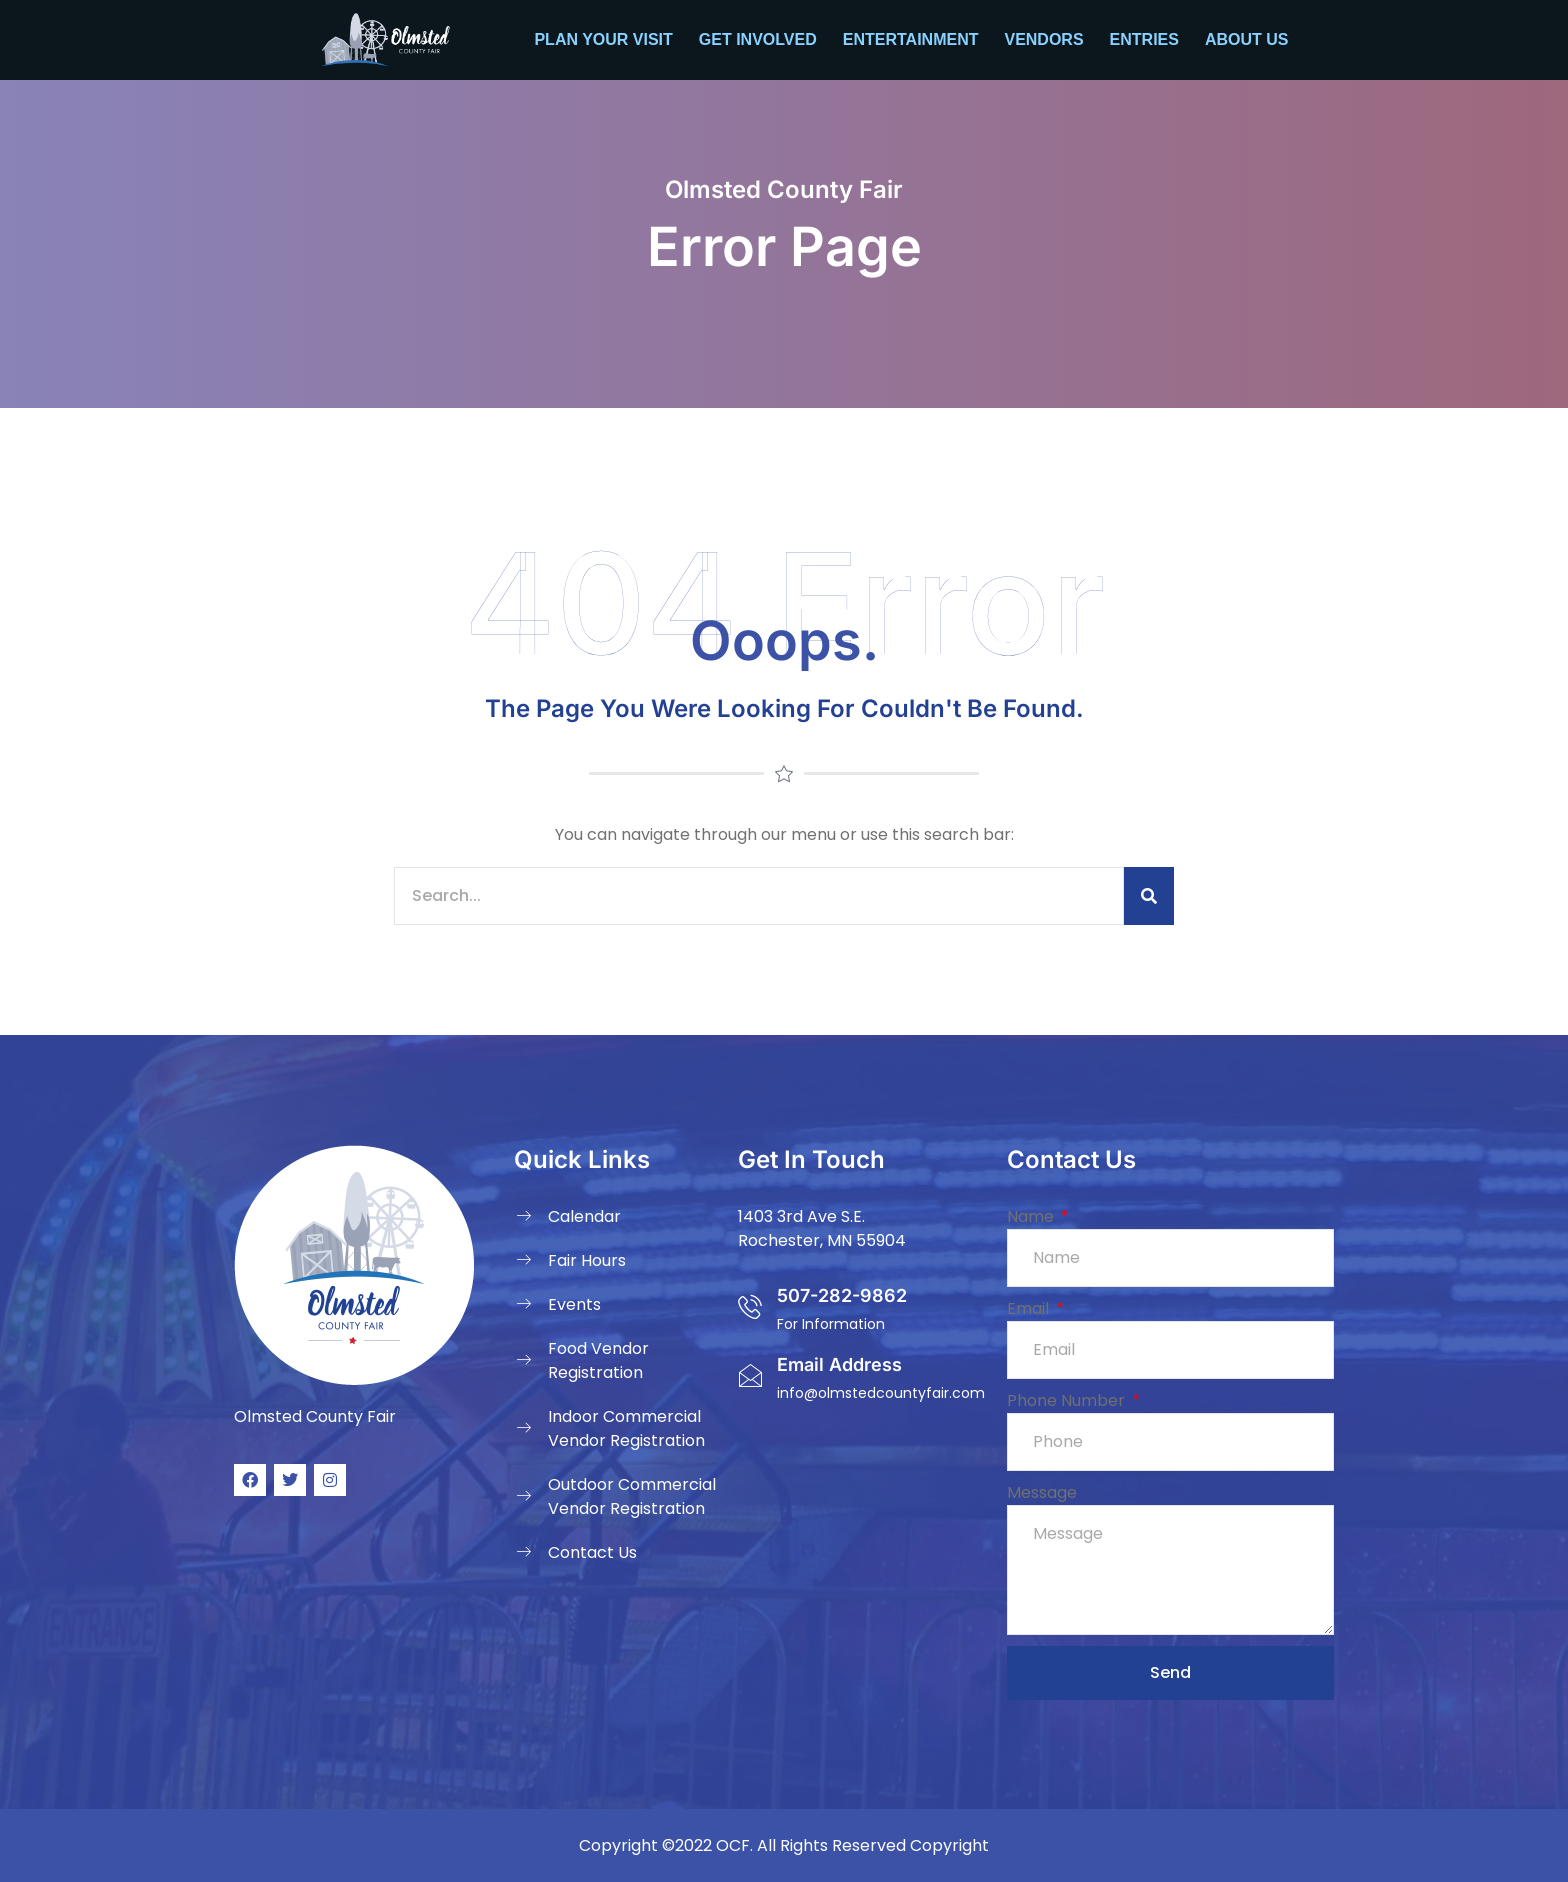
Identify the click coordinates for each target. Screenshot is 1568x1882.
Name (1032, 1216)
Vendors (1043, 39)
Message (1042, 1492)
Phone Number (1068, 1400)
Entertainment (911, 39)
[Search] (1149, 896)
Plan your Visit (603, 39)
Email (1030, 1308)
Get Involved (758, 39)
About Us (1247, 39)
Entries (1144, 39)
